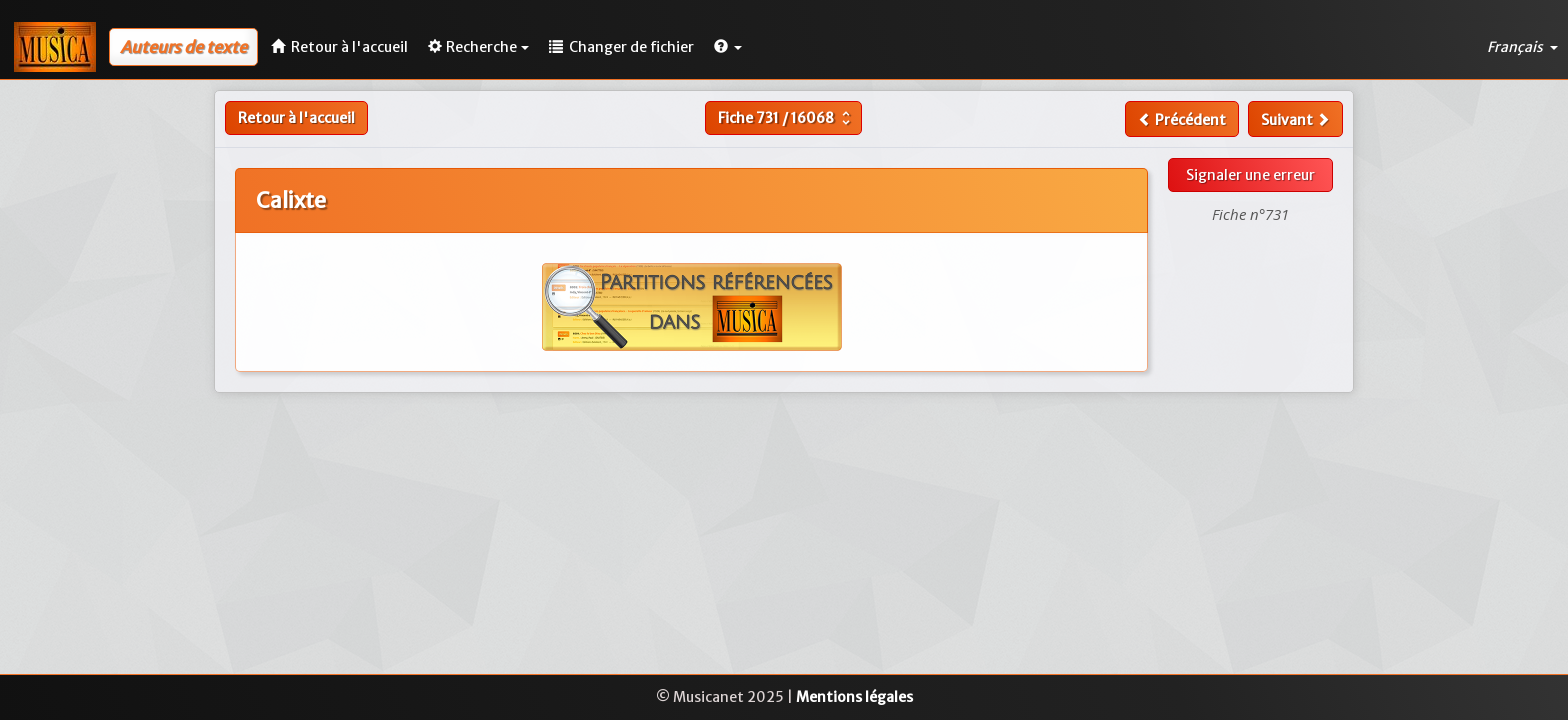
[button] (728, 47)
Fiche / (786, 118)
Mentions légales (854, 697)
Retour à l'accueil (296, 118)
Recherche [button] (478, 47)
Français (1522, 47)
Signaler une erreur (1250, 175)
